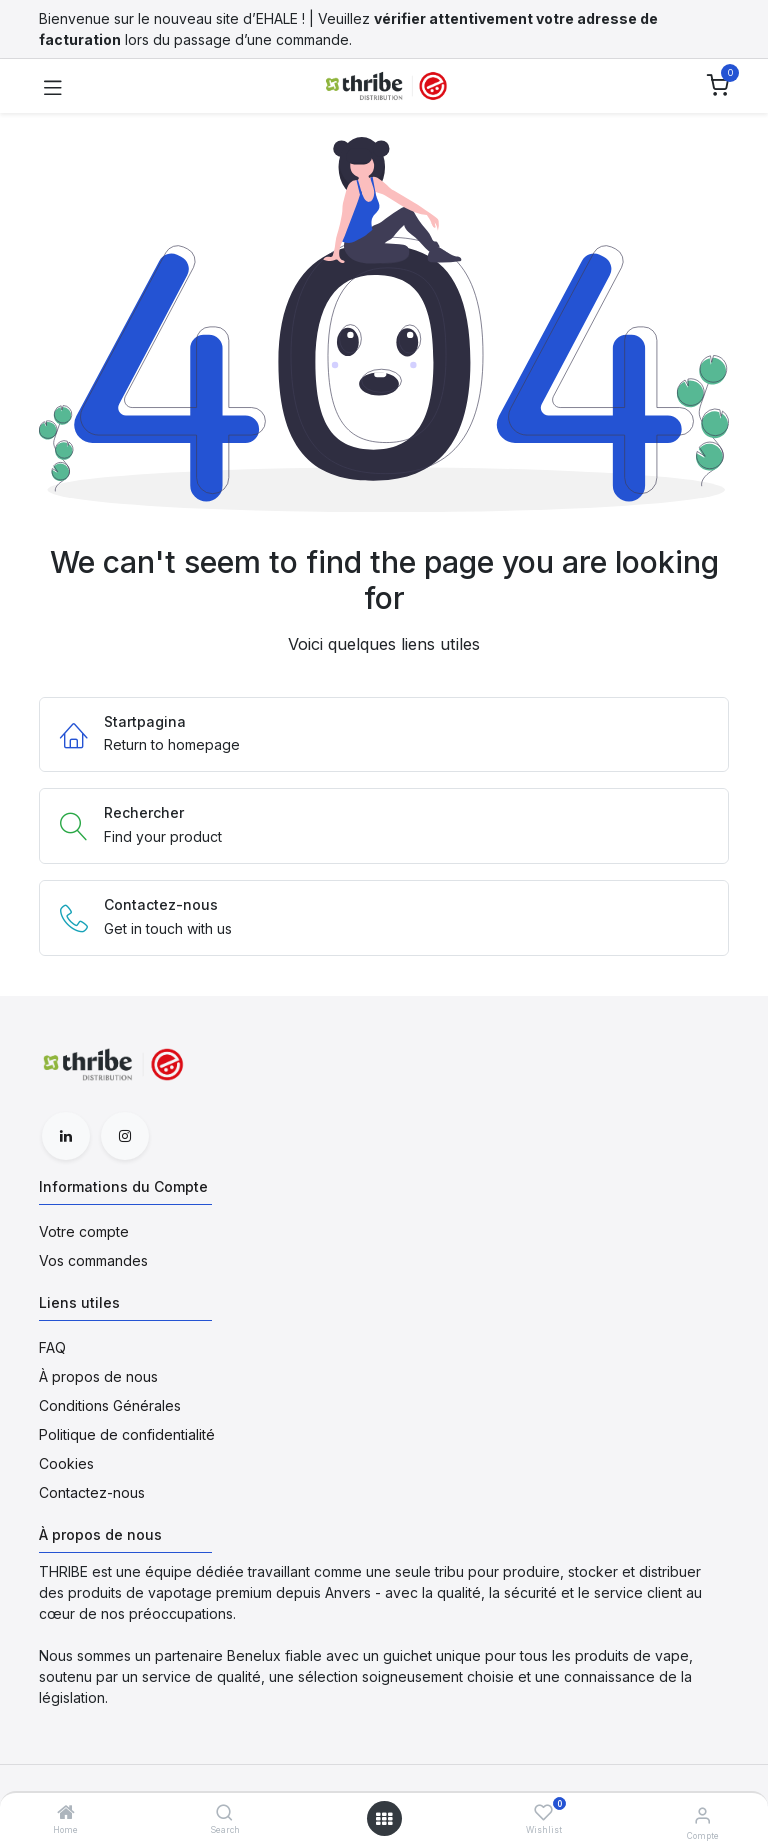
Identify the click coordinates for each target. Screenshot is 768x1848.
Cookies (66, 1463)
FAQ (52, 1347)
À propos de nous (98, 1376)
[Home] (66, 1813)
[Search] (224, 1813)
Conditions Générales (110, 1405)
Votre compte (84, 1231)
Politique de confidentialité (127, 1434)
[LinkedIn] (66, 1136)
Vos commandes (93, 1260)
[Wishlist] (543, 1812)
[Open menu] (384, 1819)
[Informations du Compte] (702, 1815)
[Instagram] (125, 1136)
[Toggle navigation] (53, 86)
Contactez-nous (92, 1492)
